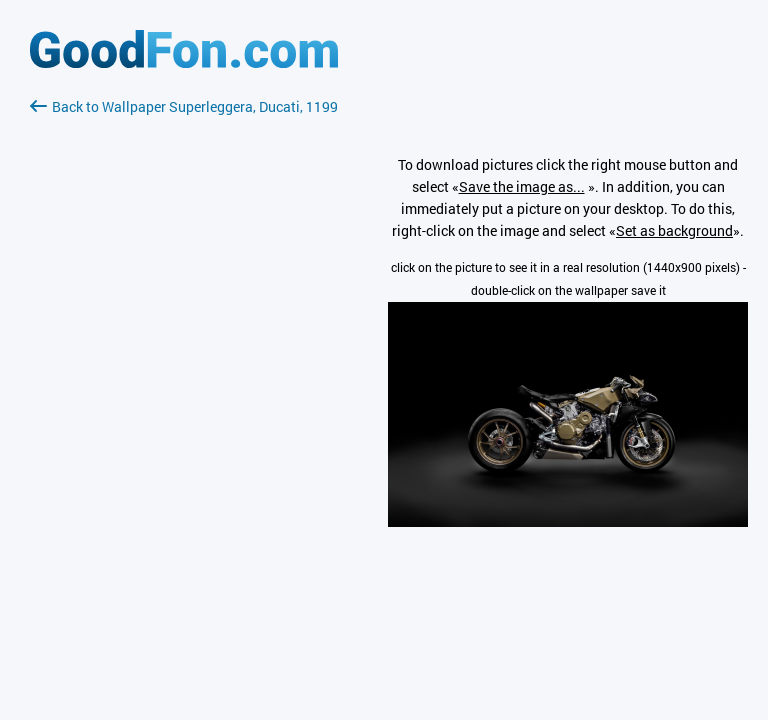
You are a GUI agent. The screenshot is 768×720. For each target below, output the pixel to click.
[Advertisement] (184, 355)
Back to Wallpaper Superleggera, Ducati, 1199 (184, 106)
